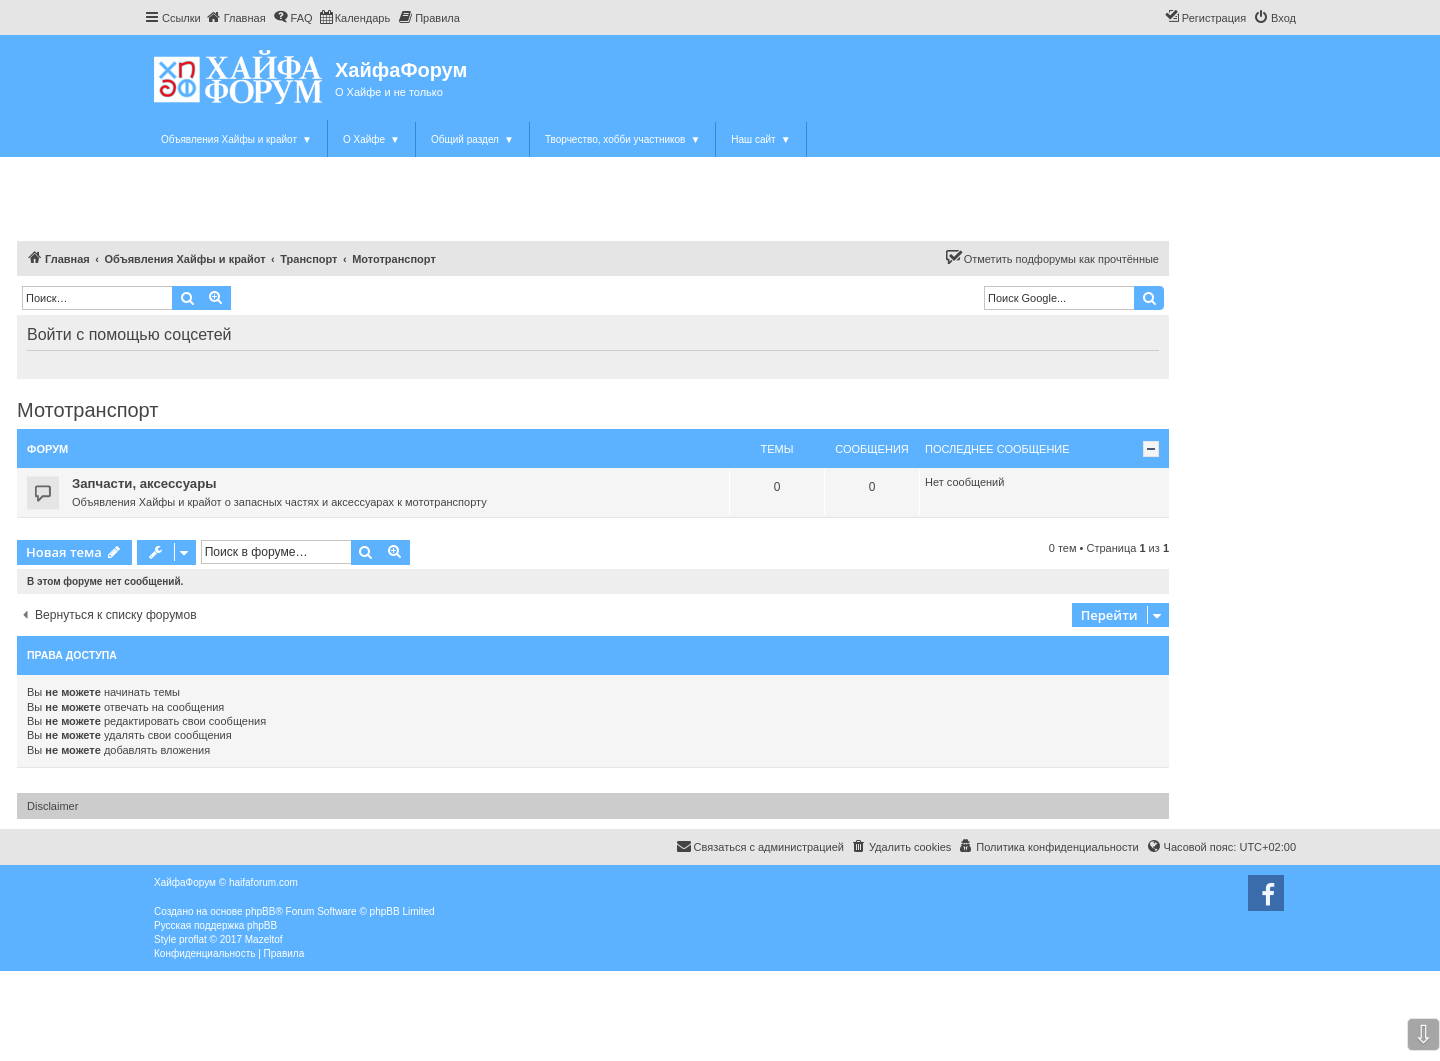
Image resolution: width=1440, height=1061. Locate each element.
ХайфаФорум (401, 70)
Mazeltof (264, 939)
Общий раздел (472, 139)
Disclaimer (52, 806)
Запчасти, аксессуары (144, 483)
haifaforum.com (263, 882)
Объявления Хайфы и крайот (236, 139)
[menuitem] (236, 18)
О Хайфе (371, 139)
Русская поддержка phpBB (215, 925)
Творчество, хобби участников (622, 139)
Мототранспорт (87, 410)
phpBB (260, 911)
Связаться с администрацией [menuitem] (760, 846)
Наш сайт (760, 139)
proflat (193, 939)
